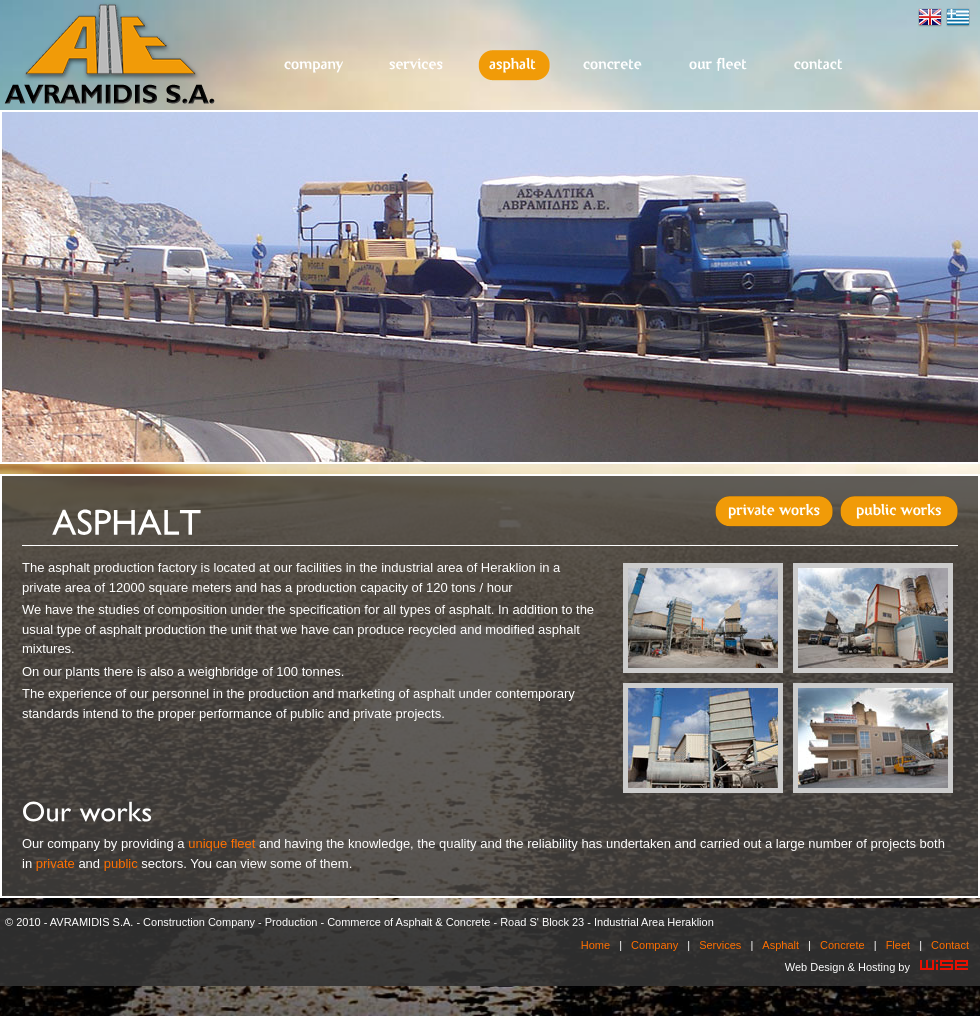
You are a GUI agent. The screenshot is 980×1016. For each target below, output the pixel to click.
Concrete (613, 65)
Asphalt (514, 65)
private (55, 863)
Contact (819, 65)
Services (417, 65)
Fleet (719, 65)
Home (595, 945)
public (121, 863)
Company (314, 65)
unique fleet (221, 843)
